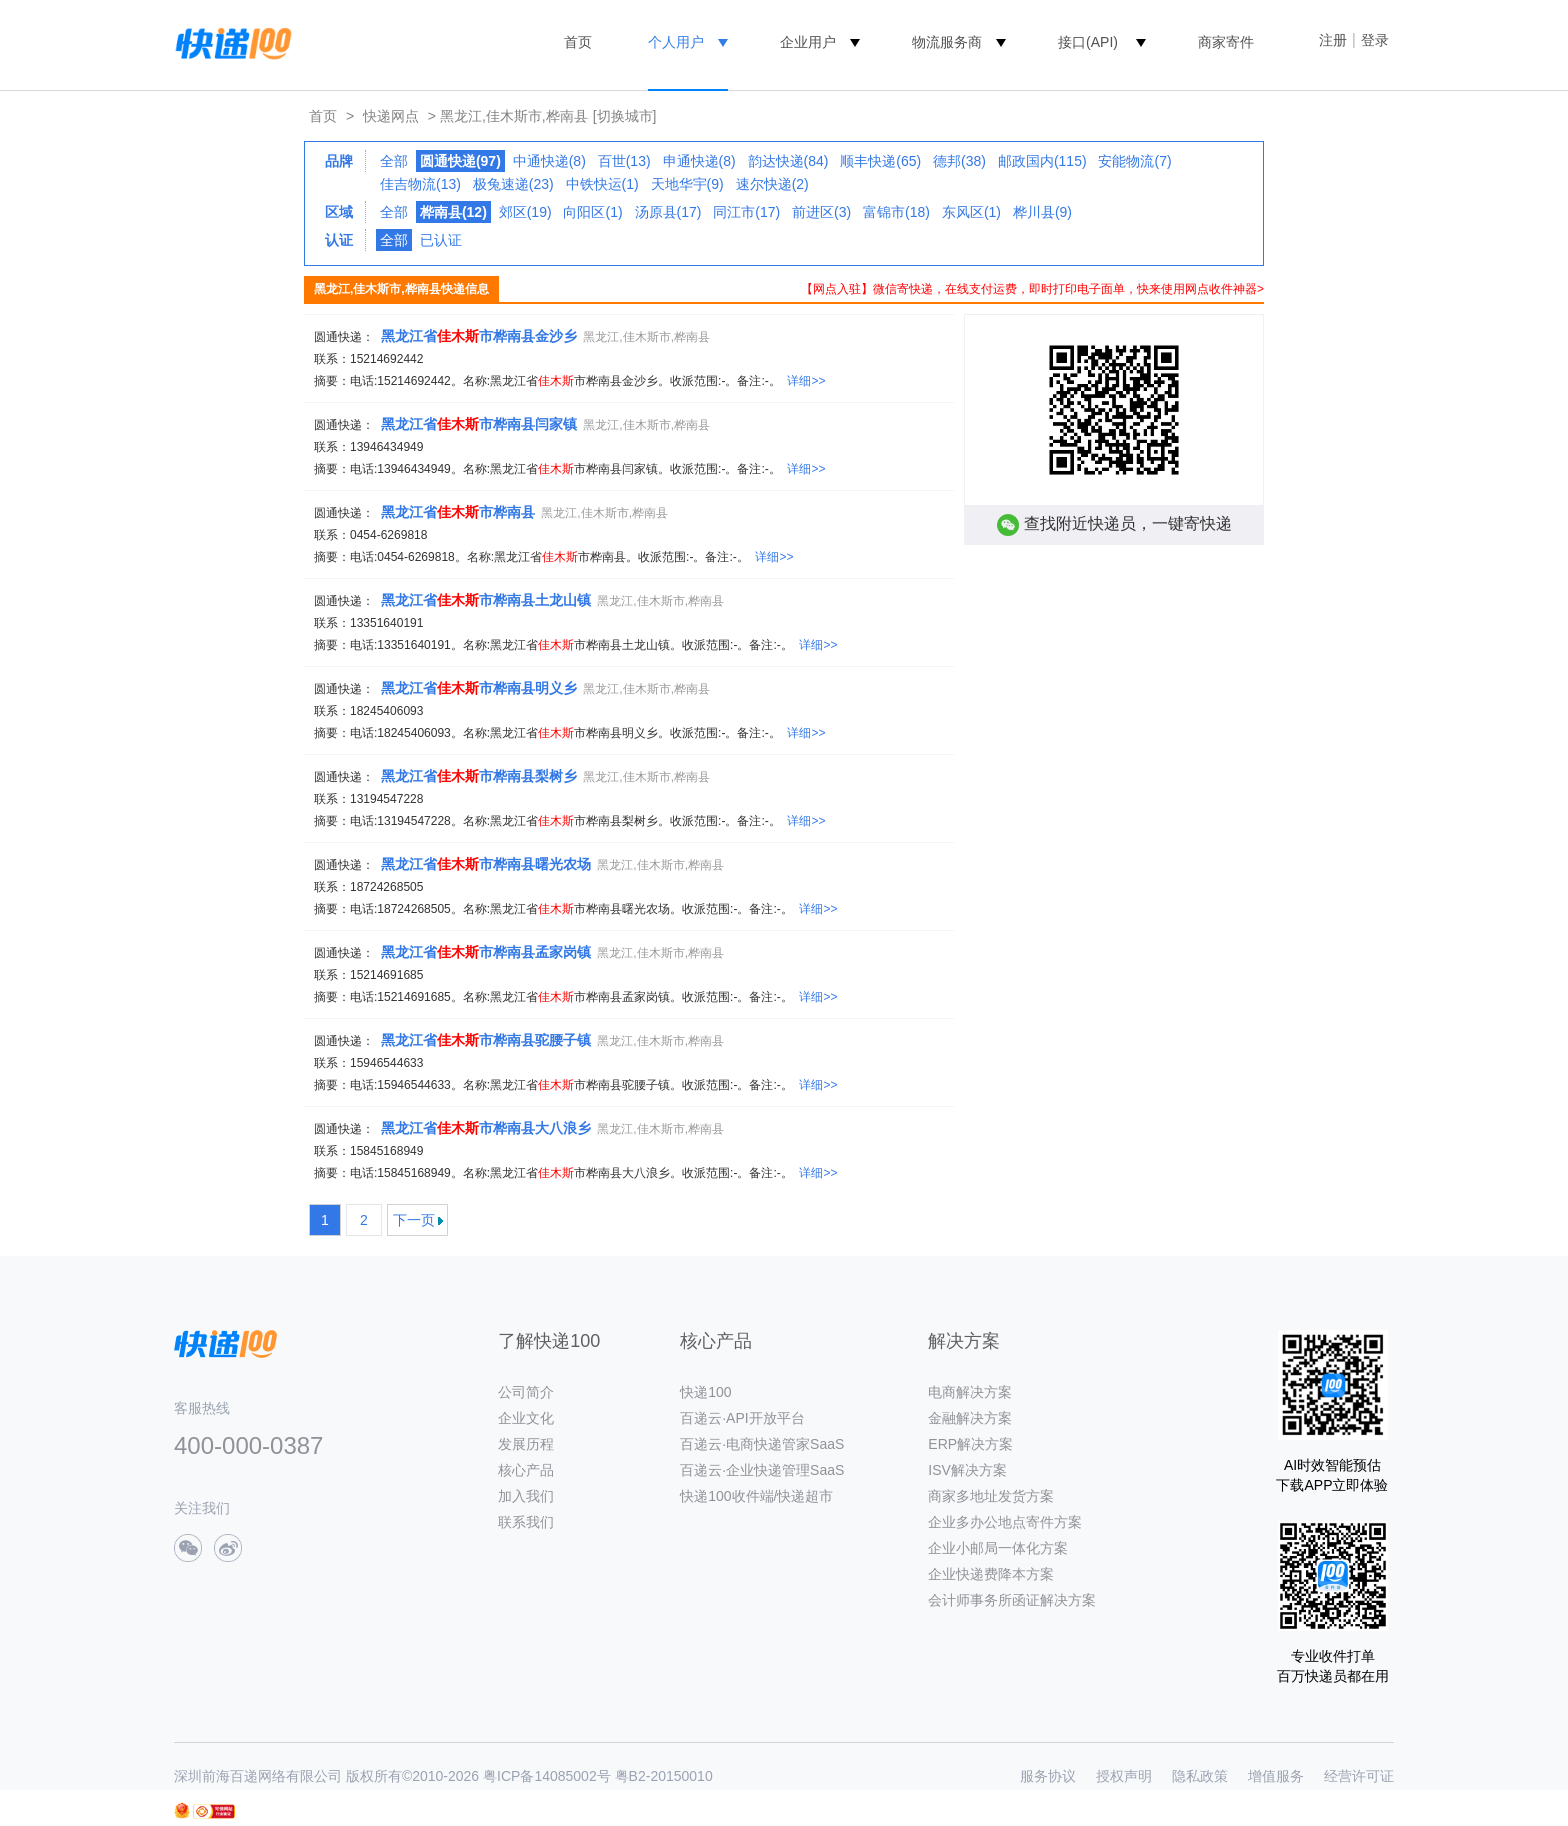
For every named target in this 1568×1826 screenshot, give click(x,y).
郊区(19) (525, 212)
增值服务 (1276, 1776)
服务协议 (1048, 1776)
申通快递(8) (699, 161)
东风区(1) (971, 212)
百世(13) (624, 161)
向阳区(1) (592, 212)
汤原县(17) (668, 212)
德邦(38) (959, 161)
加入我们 (526, 1496)
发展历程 (526, 1444)
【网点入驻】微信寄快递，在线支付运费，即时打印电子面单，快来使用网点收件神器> (1032, 289)
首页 (578, 42)
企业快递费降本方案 (991, 1574)
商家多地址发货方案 (991, 1496)
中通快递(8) (549, 161)
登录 (1375, 40)
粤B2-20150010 (664, 1776)
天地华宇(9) (687, 184)
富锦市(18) (896, 212)
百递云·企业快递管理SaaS (762, 1470)
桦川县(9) (1042, 212)
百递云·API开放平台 (742, 1418)
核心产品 (526, 1470)
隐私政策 (1200, 1776)
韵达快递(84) (788, 161)
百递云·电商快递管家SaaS (762, 1444)
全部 (394, 161)
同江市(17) (746, 212)
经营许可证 (1359, 1776)
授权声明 (1124, 1776)
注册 (1333, 40)
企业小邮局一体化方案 (998, 1548)
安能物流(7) (1134, 161)
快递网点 (391, 116)
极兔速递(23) (513, 184)
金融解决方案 (970, 1418)
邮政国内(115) (1042, 161)
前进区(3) (821, 212)
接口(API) (1088, 42)
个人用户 (676, 42)
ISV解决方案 (967, 1470)
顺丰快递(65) (880, 161)
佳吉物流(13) (420, 184)
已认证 (441, 240)
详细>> (806, 381)
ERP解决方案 (970, 1444)
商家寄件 (1226, 42)
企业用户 (808, 42)
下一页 (414, 1220)
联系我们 (526, 1522)
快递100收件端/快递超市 (756, 1496)
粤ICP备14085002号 (547, 1776)
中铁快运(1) (602, 184)
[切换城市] (625, 116)
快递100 (705, 1392)
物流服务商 (947, 42)
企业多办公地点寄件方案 (1005, 1522)
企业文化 (526, 1418)
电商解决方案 (970, 1392)
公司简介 (526, 1392)
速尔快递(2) (772, 184)
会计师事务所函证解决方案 (1012, 1600)
